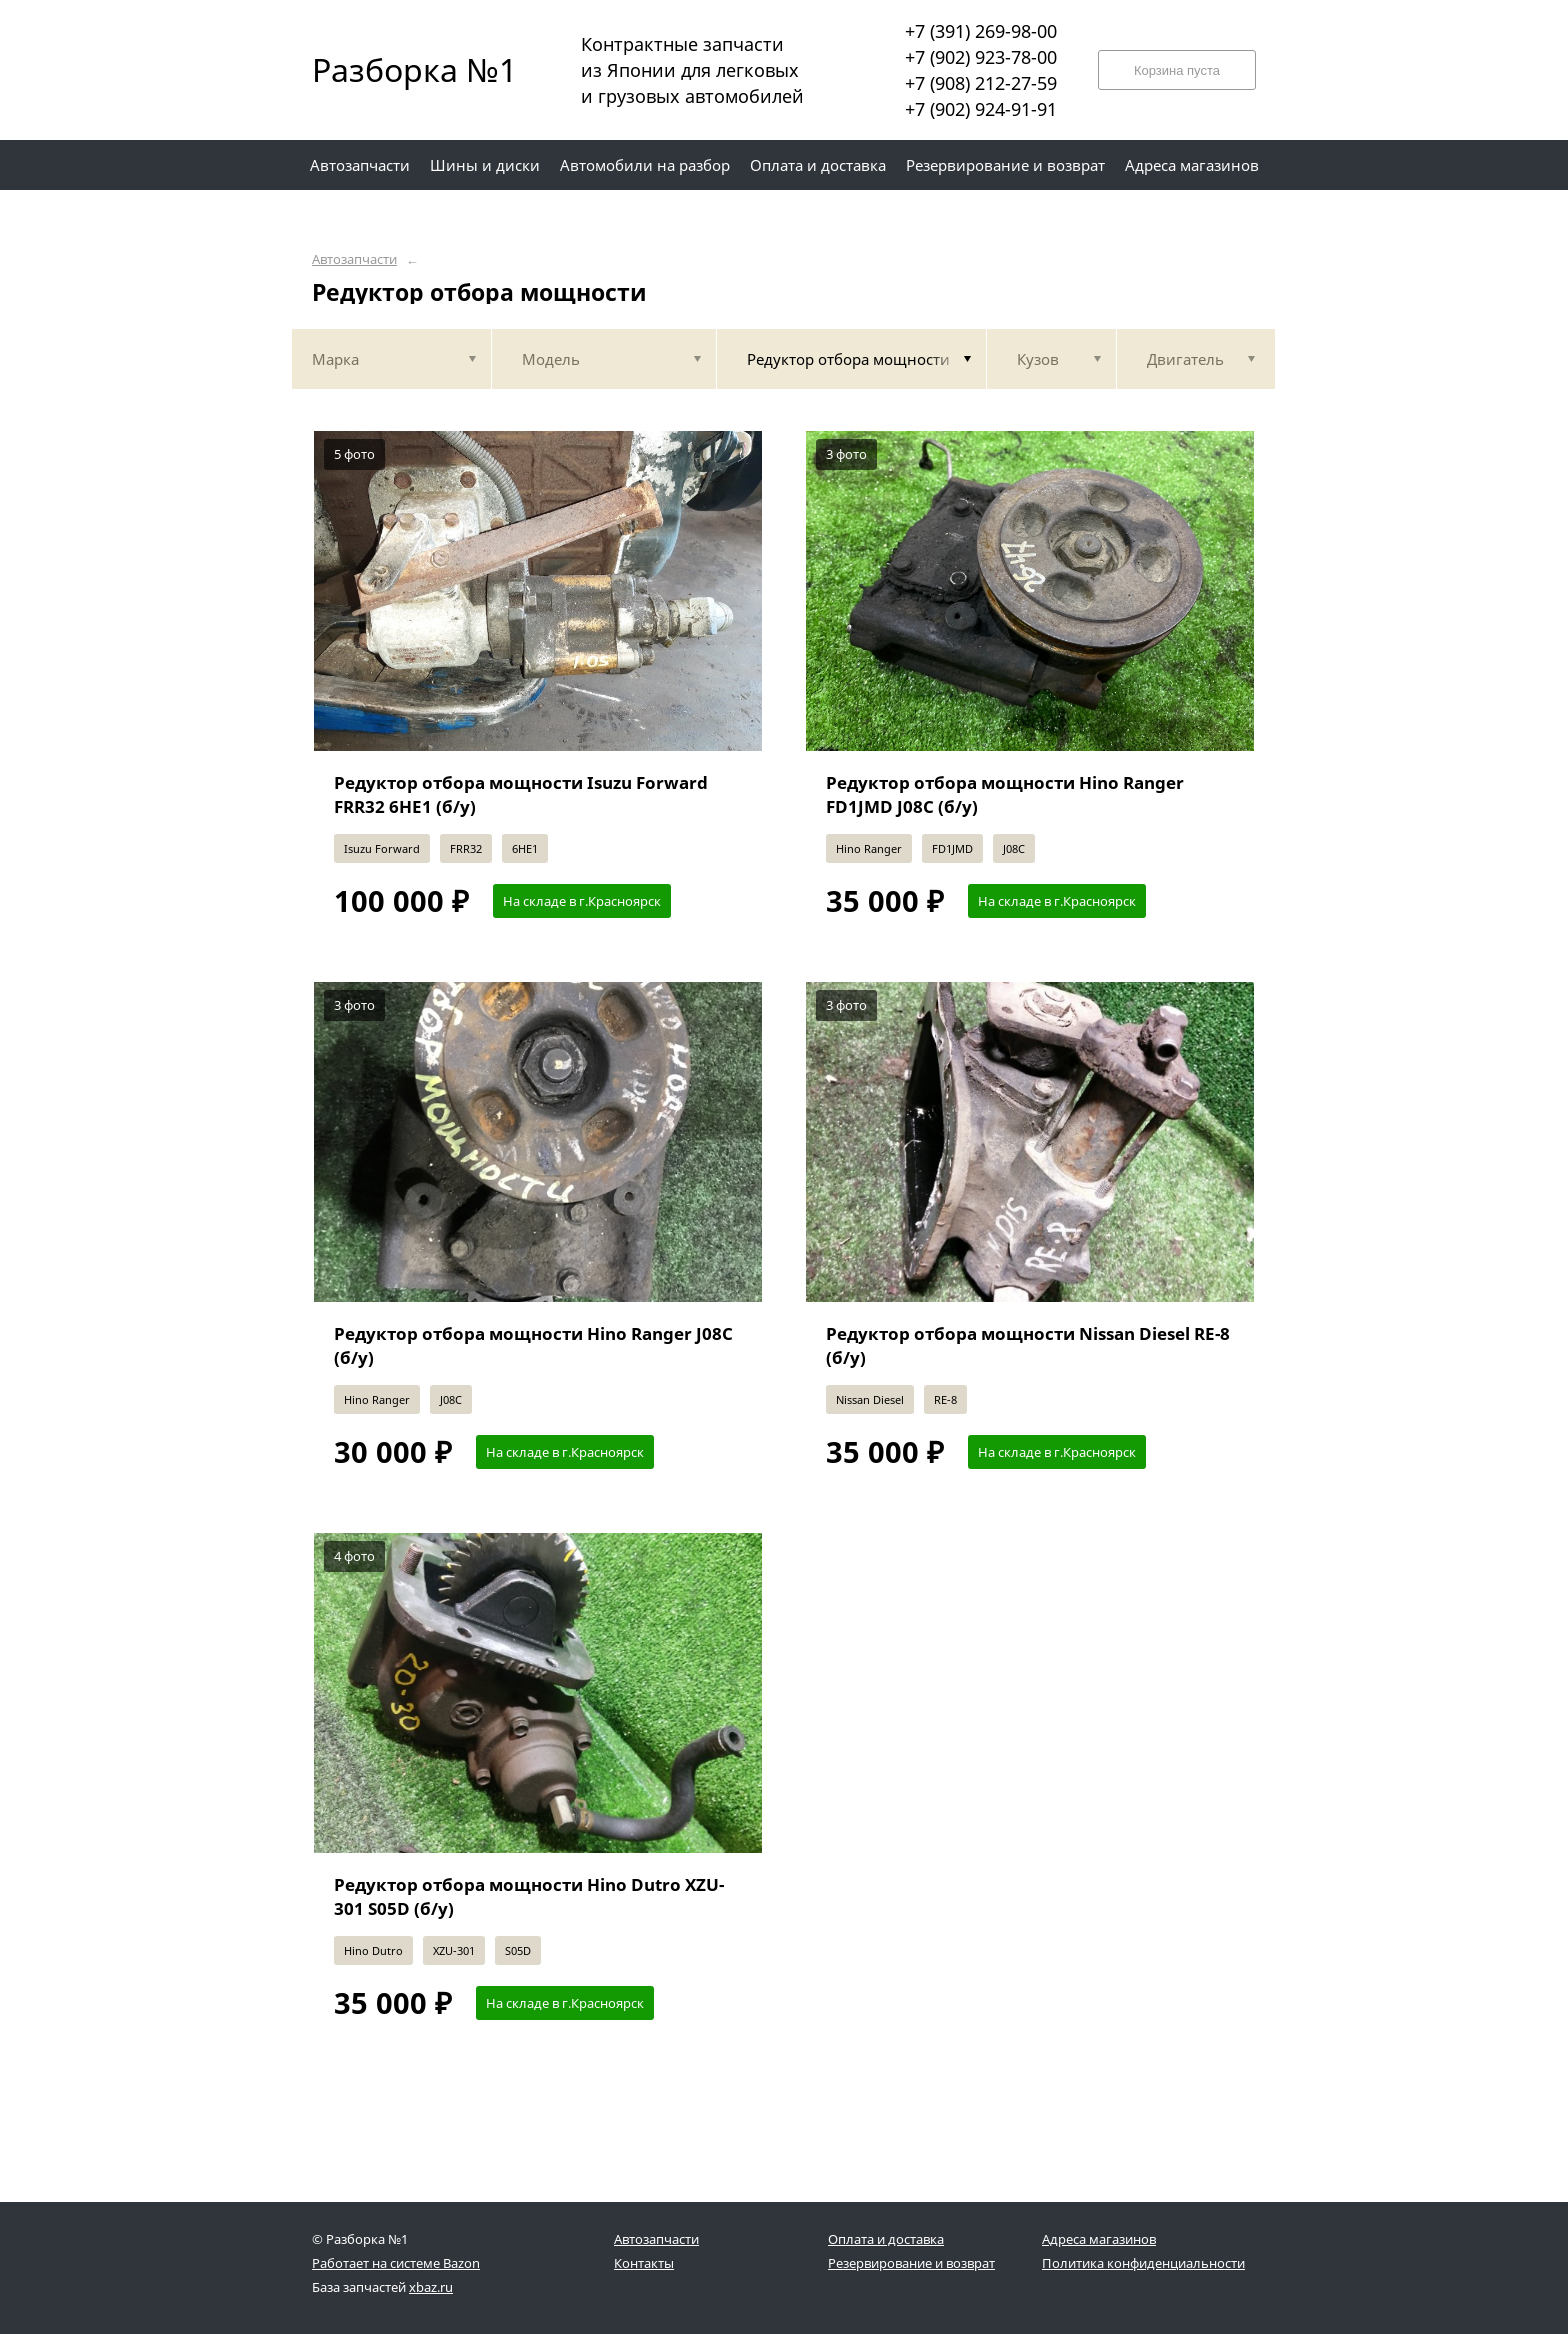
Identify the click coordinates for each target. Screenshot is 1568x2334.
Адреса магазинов (1099, 2239)
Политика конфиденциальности (1143, 2263)
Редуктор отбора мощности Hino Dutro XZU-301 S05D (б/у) (529, 1896)
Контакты (644, 2263)
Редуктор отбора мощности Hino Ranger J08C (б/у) (533, 1345)
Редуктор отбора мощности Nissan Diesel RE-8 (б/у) (1028, 1345)
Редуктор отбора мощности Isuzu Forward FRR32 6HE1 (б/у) (521, 794)
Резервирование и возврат (911, 2263)
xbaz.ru (431, 2287)
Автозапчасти (354, 259)
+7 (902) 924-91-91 (981, 109)
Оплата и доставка (886, 2239)
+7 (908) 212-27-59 (981, 83)
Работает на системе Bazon (396, 2263)
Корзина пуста (1177, 70)
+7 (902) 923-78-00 (981, 57)
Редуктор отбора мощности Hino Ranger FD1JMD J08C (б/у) (1005, 794)
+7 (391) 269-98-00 (981, 31)
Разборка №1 (402, 69)
